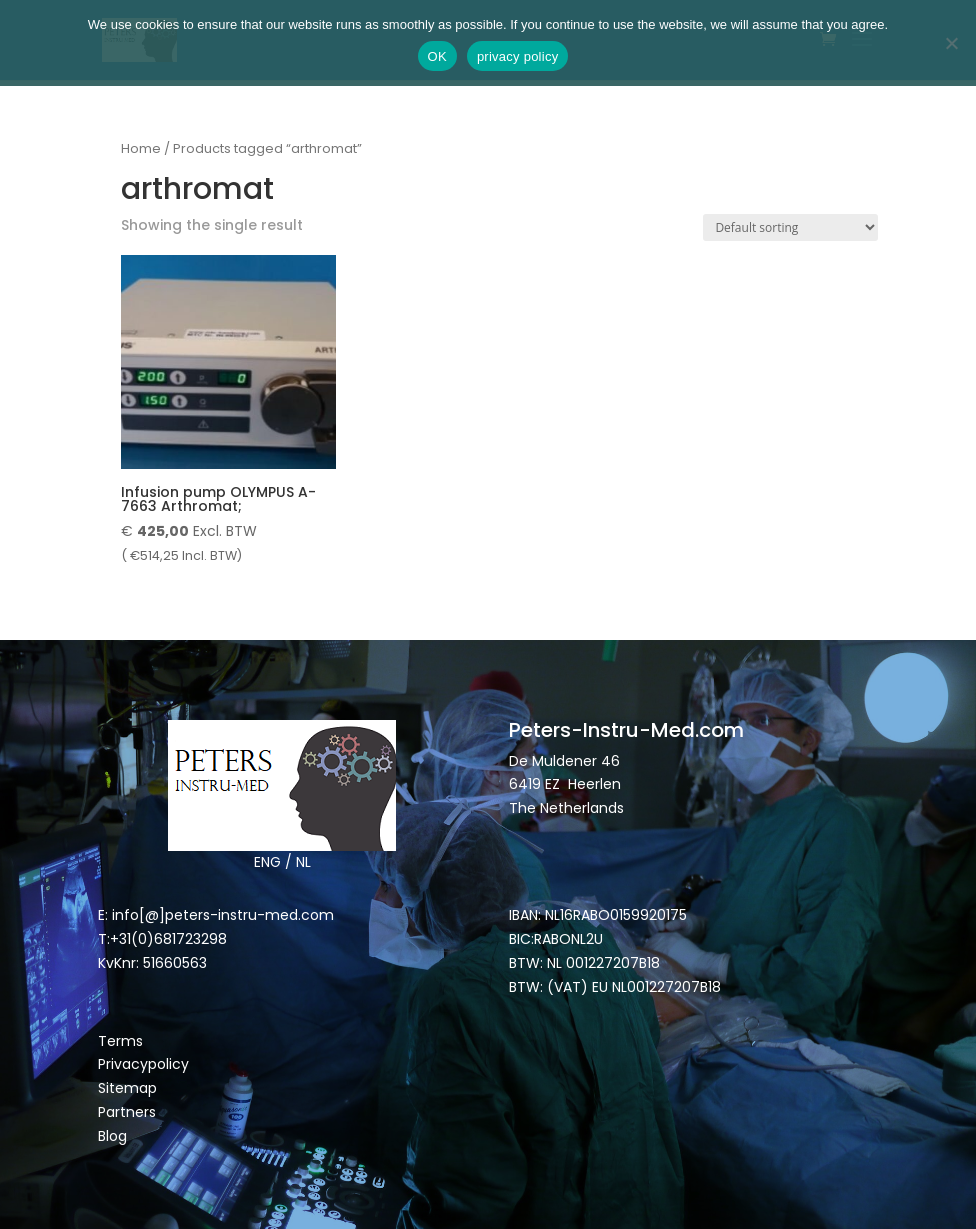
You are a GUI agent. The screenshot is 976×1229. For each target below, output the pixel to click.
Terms (120, 1041)
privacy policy (518, 56)
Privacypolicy (143, 1064)
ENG (267, 862)
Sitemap (129, 1088)
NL (303, 862)
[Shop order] (790, 227)
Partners (127, 1112)
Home (141, 148)
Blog (112, 1136)
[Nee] (951, 43)
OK (437, 56)
